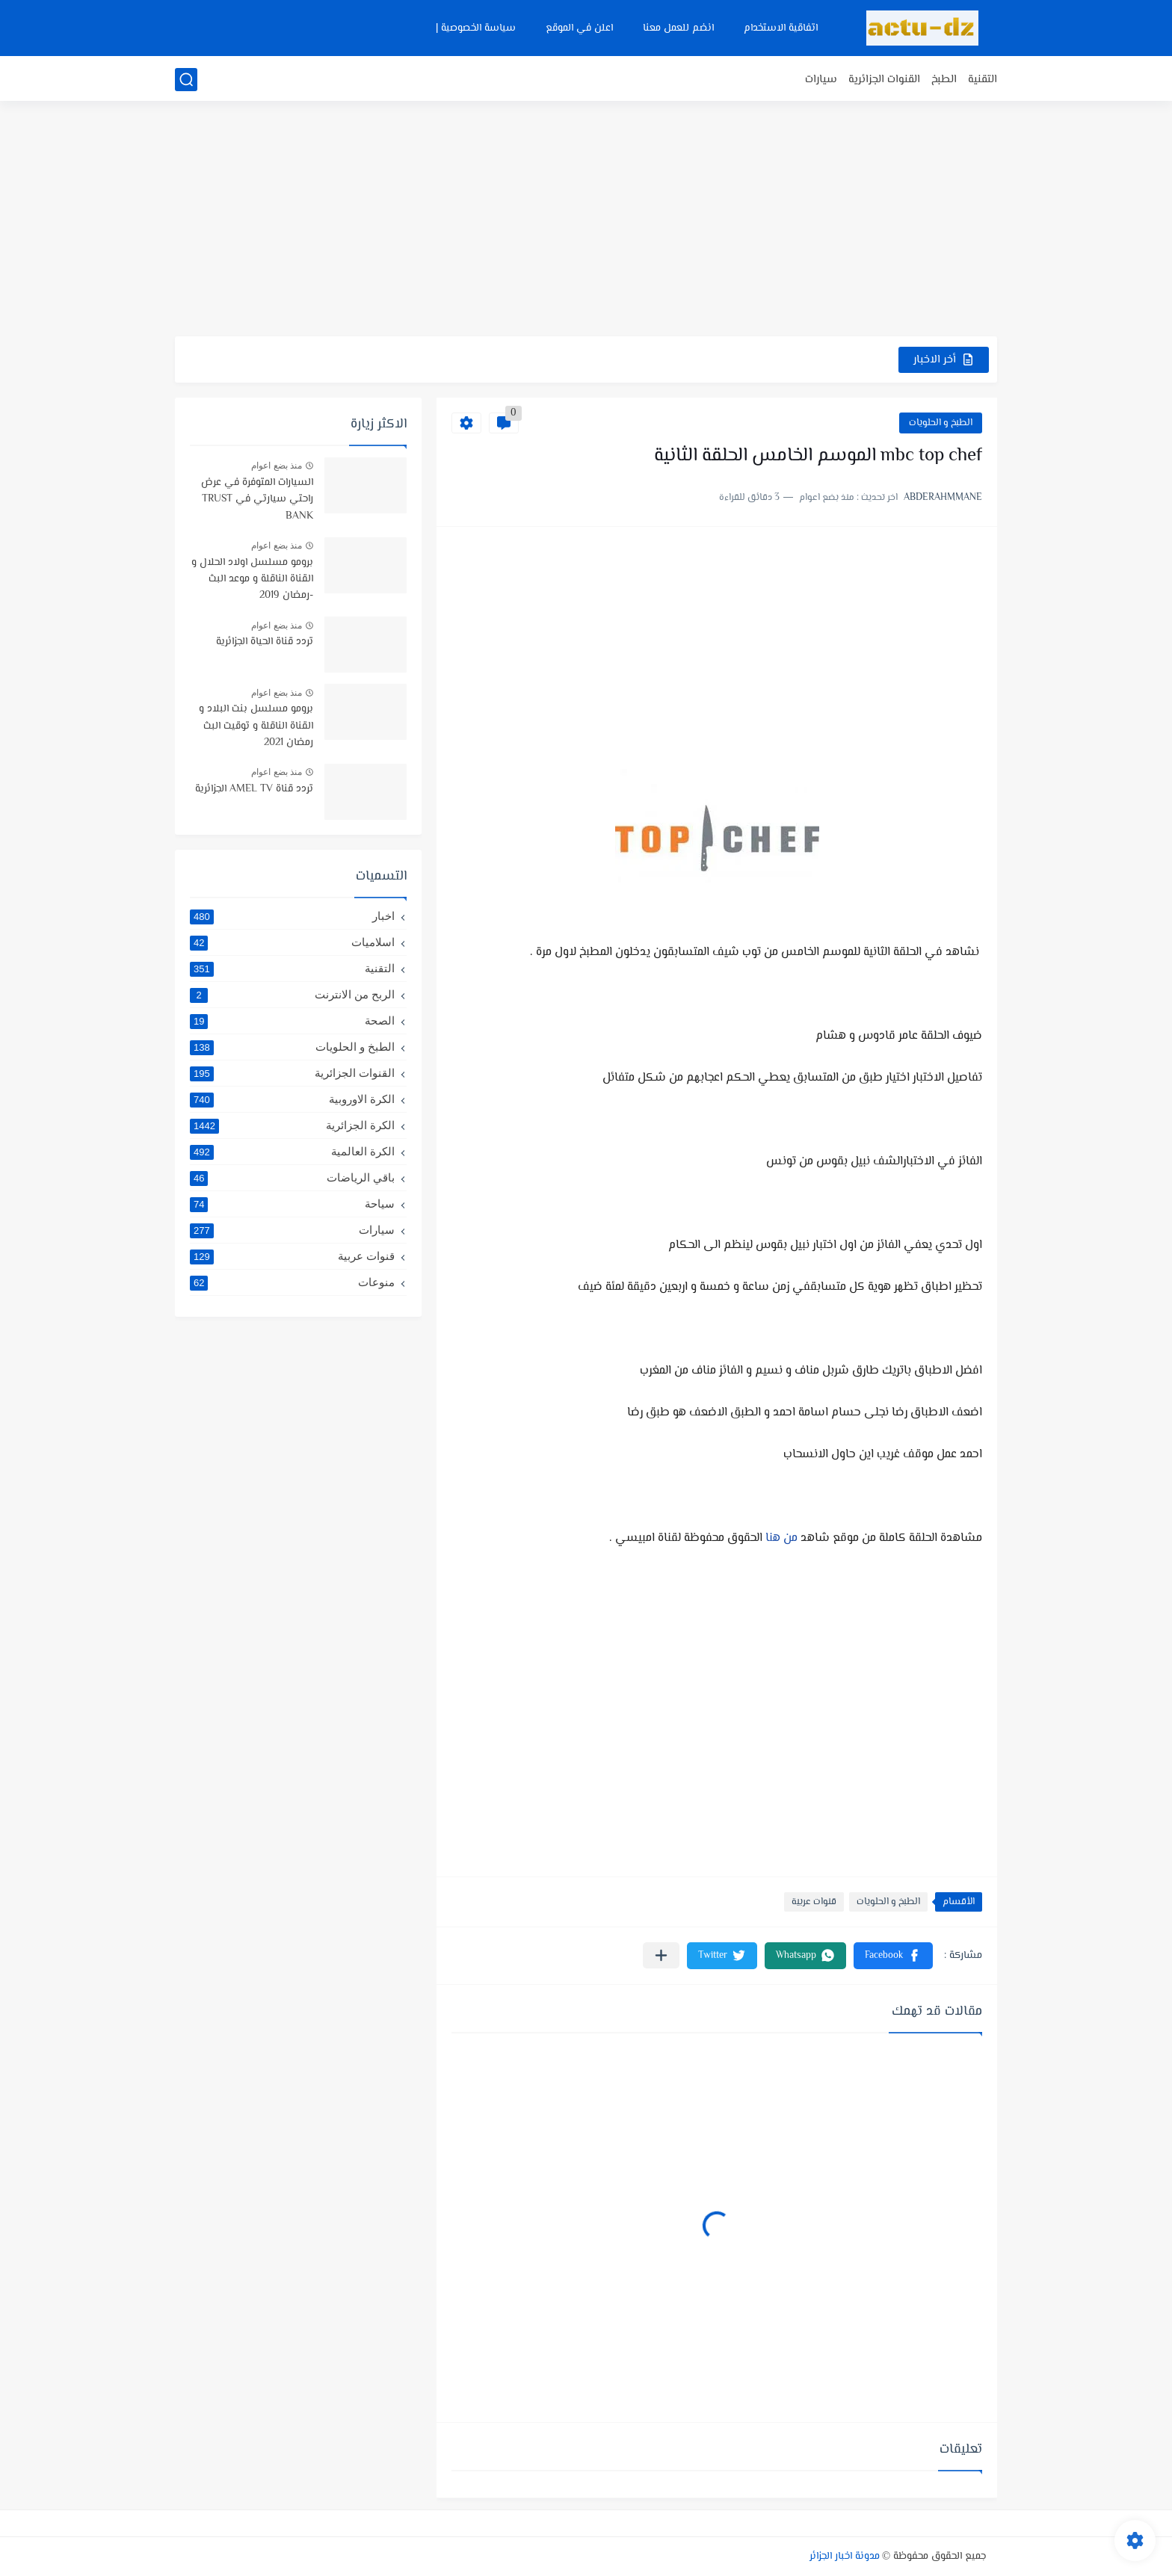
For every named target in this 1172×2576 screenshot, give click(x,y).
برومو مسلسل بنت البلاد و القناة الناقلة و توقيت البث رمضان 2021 (256, 726)
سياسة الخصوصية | (476, 28)
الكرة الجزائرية (292, 1125)
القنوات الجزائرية (884, 79)
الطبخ (944, 79)
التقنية (982, 79)
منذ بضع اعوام (276, 465)
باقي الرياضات (292, 1177)
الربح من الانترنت (292, 994)
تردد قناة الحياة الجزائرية (264, 642)
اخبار (292, 916)
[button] (893, 1955)
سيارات (821, 79)
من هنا (781, 1538)
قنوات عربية (814, 1901)
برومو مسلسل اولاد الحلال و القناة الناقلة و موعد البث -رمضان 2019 (252, 580)
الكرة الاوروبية (292, 1099)
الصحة (292, 1021)
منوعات (292, 1282)
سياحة (292, 1204)
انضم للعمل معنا (678, 28)
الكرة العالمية (292, 1151)
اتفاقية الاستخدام (781, 28)
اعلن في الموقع (579, 28)
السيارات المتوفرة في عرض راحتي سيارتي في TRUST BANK (257, 500)
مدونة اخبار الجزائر (844, 2556)
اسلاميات (292, 942)
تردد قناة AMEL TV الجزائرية (254, 789)
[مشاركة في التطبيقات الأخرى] (661, 1955)
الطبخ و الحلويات (940, 423)
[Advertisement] (586, 220)
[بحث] (186, 79)
